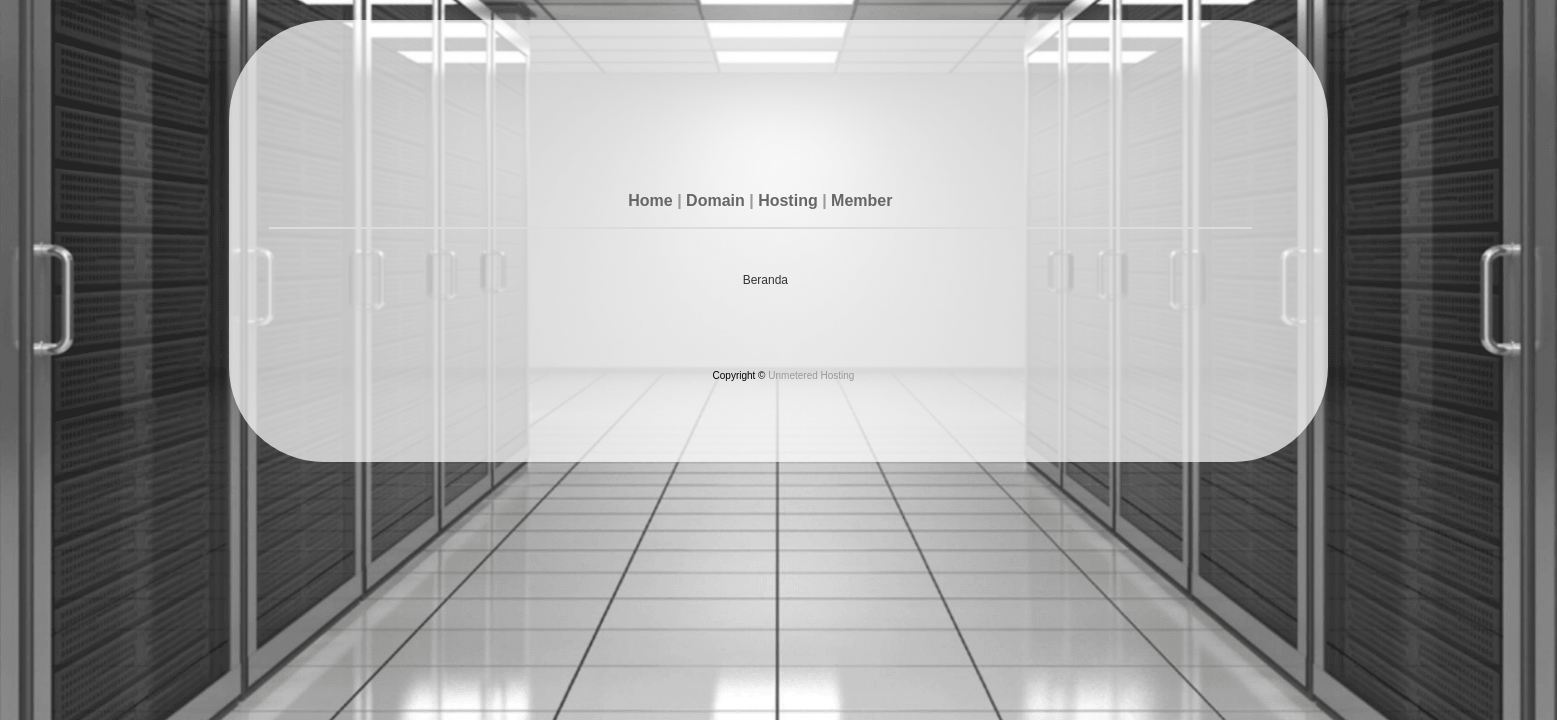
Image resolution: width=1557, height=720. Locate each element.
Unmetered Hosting (811, 375)
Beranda (765, 280)
